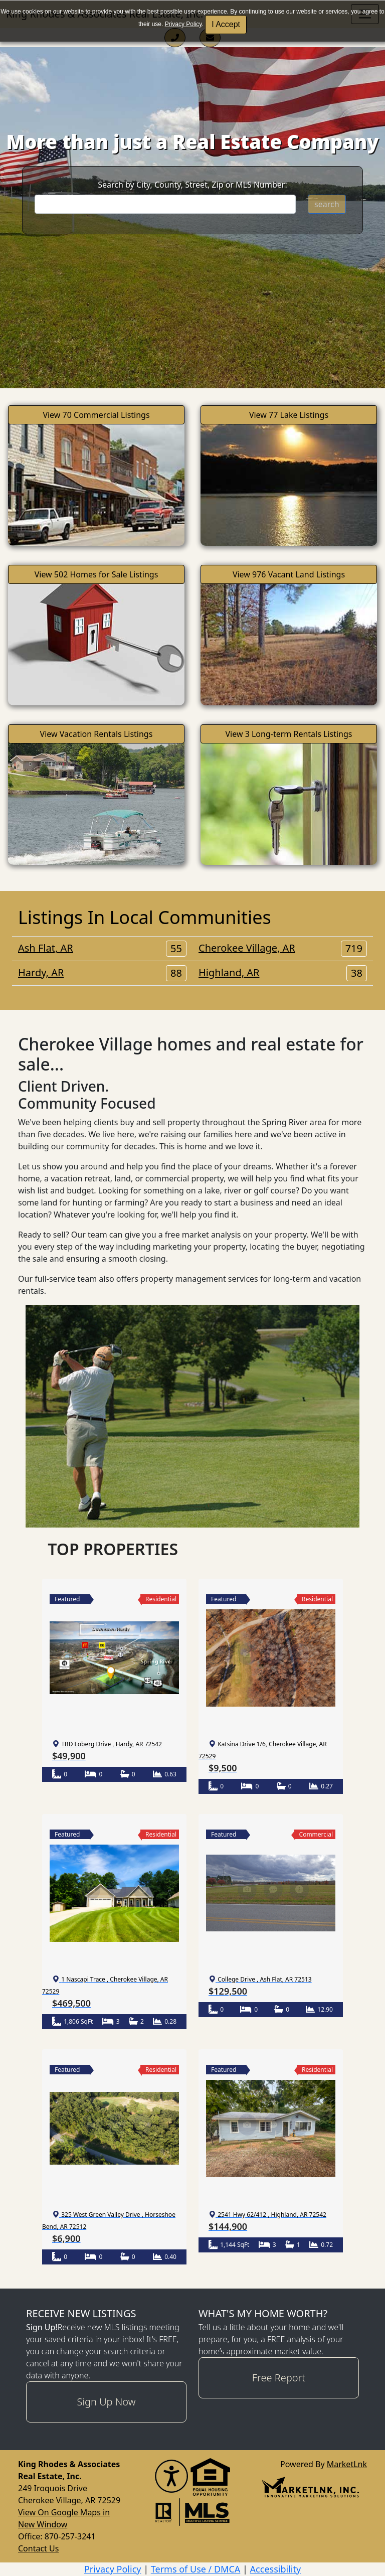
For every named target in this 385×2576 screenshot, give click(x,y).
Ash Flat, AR (102, 948)
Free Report (278, 2377)
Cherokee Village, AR (283, 948)
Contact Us (38, 2548)
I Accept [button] (226, 24)
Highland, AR (283, 972)
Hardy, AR (102, 972)
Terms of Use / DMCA (196, 2569)
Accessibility (275, 2569)
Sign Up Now (106, 2401)
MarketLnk (347, 2464)
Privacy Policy (183, 24)
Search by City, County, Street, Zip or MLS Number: (192, 184)
